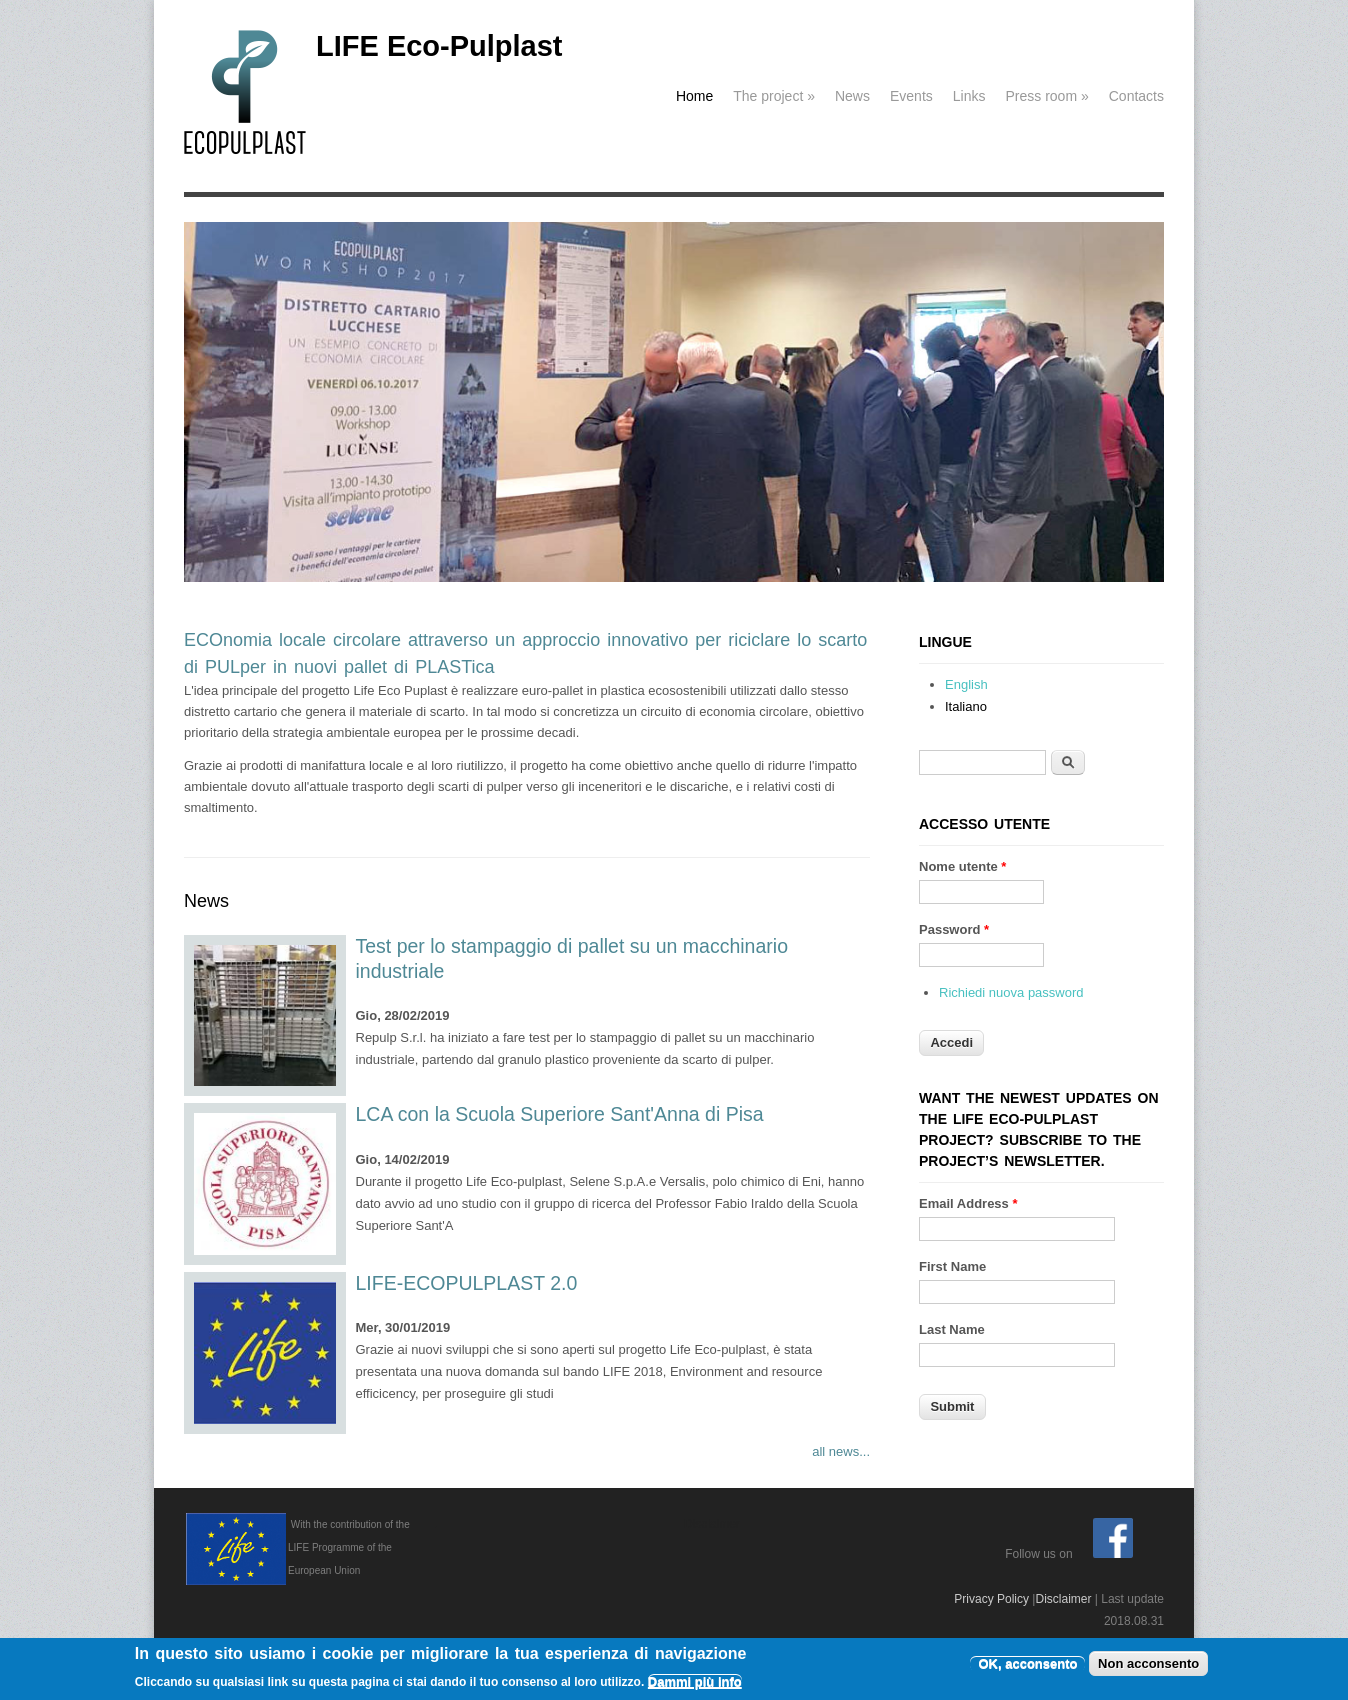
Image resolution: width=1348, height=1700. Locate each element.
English (966, 684)
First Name (952, 1266)
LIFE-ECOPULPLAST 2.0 (467, 1283)
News (852, 96)
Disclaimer (1063, 1599)
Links (969, 96)
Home (694, 96)
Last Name (952, 1329)
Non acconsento (1148, 1665)
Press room (1046, 96)
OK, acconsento (1027, 1665)
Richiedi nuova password (1011, 992)
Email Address (968, 1203)
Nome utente (962, 866)
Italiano (966, 706)
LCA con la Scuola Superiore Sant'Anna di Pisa (560, 1114)
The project (774, 96)
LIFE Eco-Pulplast (439, 46)
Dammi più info (695, 1683)
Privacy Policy (991, 1599)
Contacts (1136, 96)
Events (911, 96)
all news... (841, 1451)
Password (954, 929)
